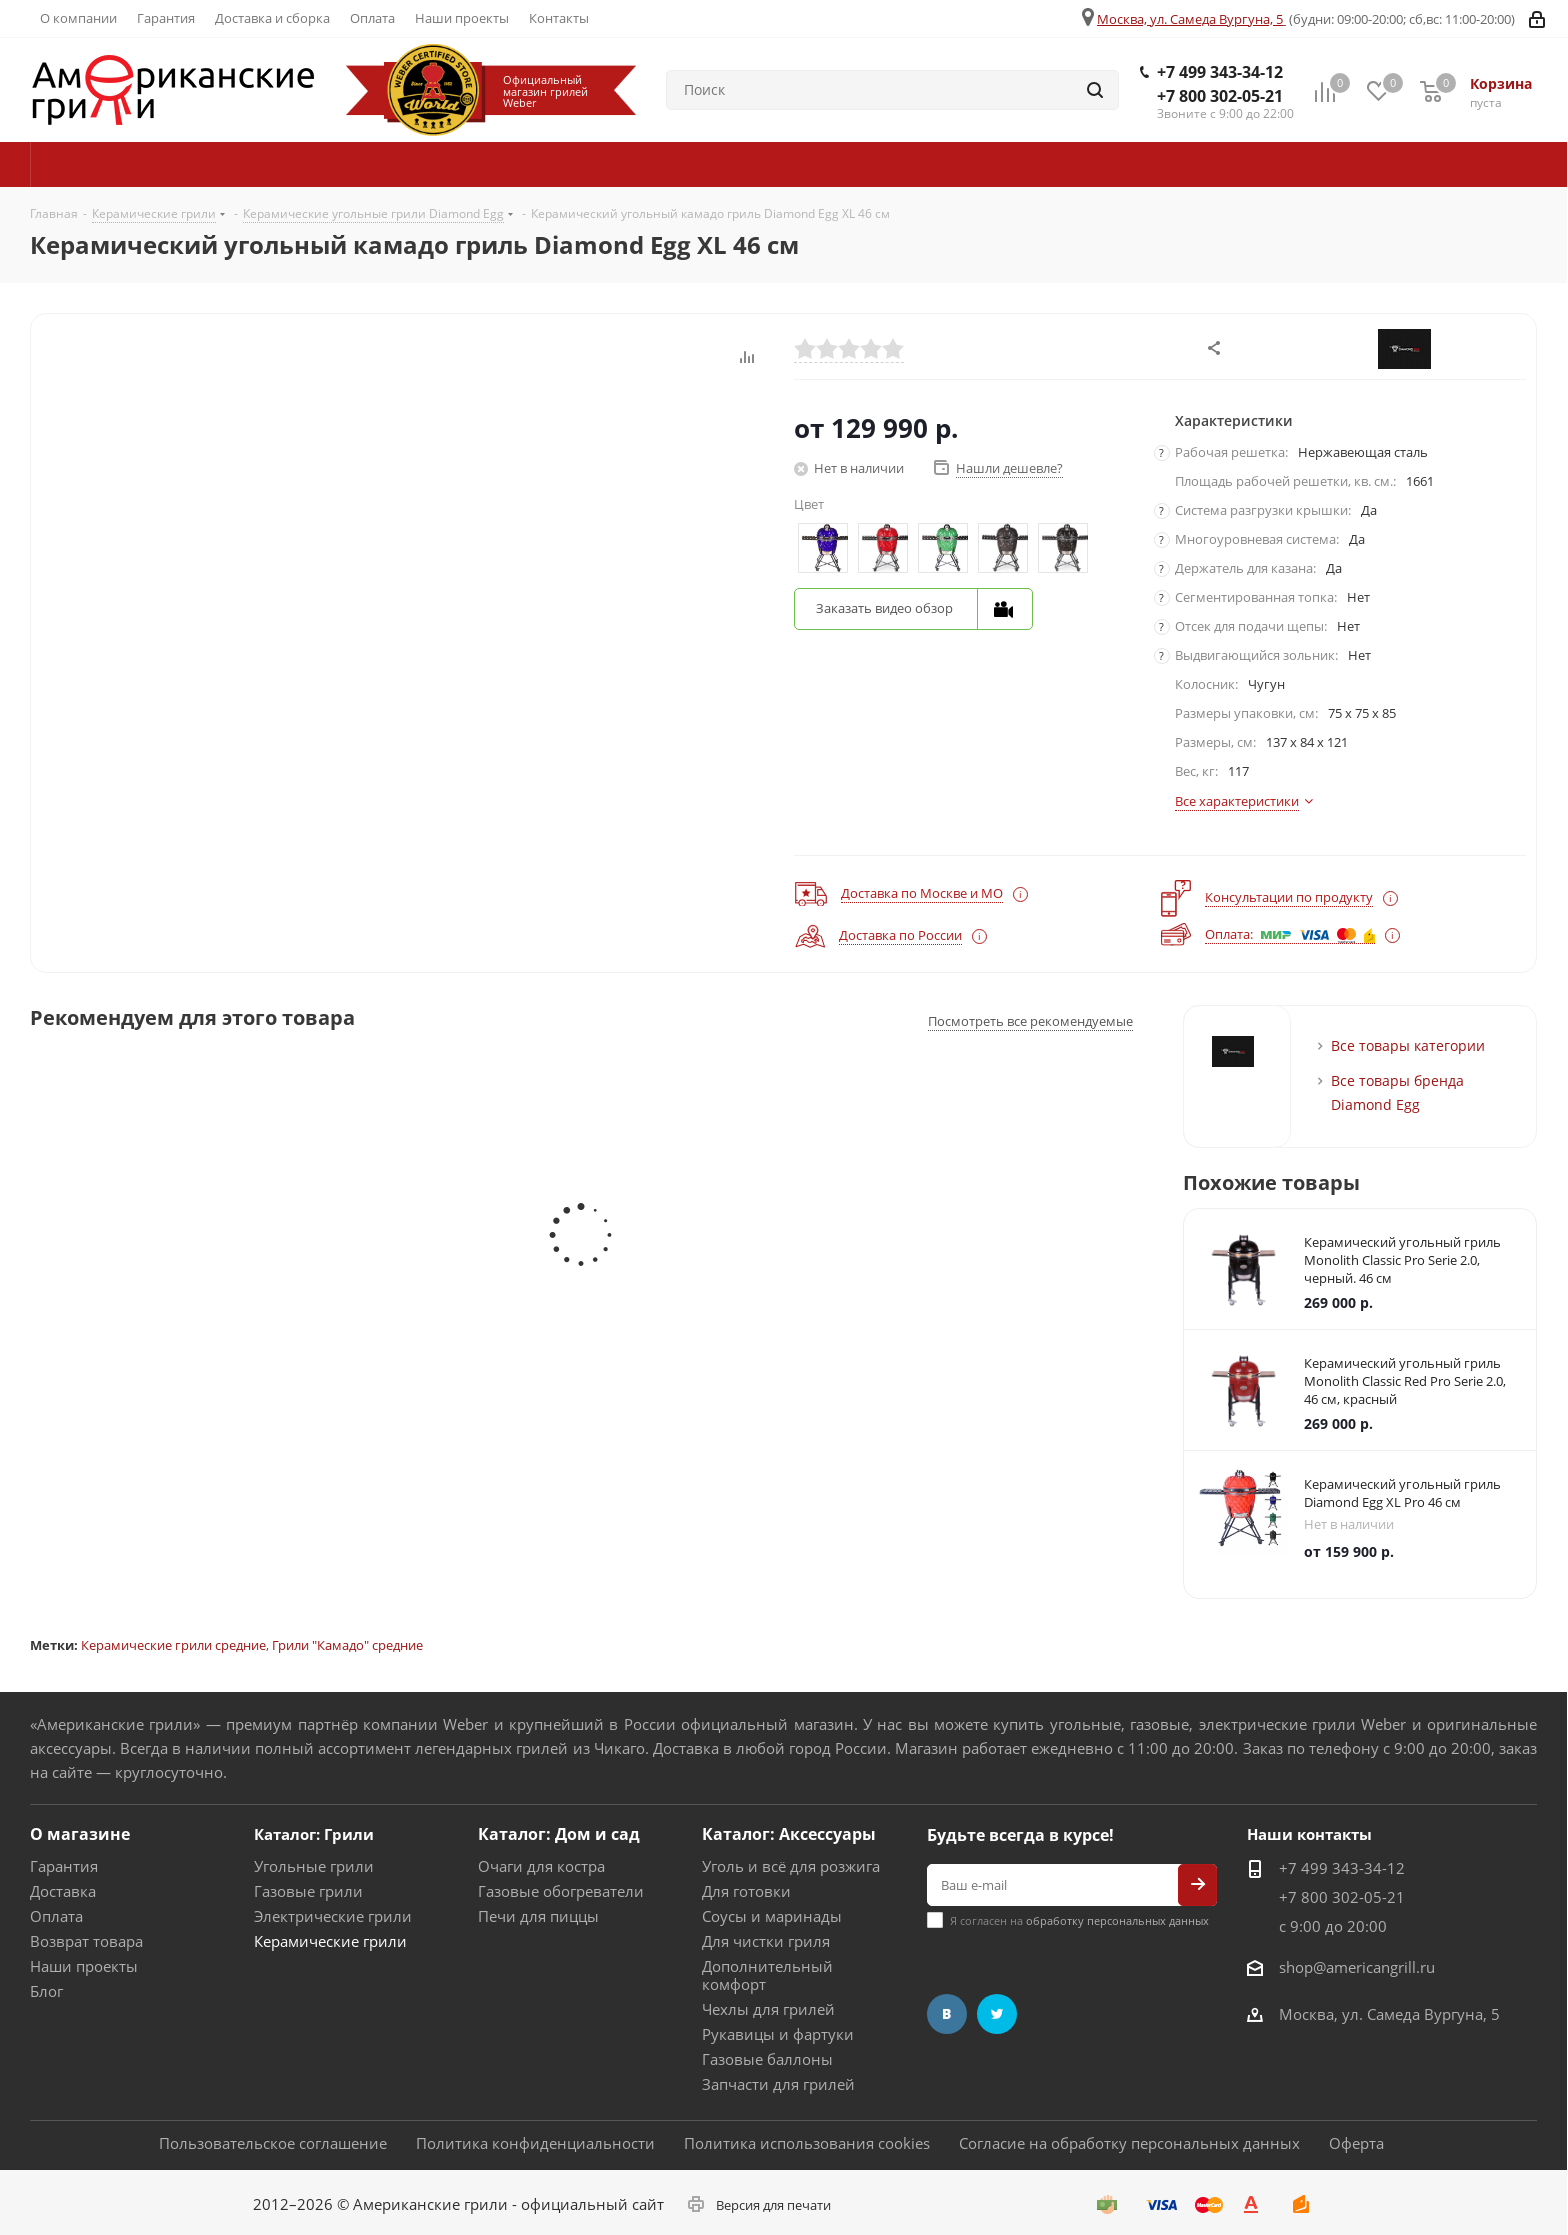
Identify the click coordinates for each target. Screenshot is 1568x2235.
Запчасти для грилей (778, 2084)
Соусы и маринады (772, 1916)
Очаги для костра (541, 1866)
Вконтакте (947, 2014)
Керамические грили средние (173, 1645)
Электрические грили (333, 1916)
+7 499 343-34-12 (1220, 72)
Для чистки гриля (766, 1941)
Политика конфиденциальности (535, 2143)
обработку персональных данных (1117, 1920)
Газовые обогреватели (561, 1891)
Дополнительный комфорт (767, 1975)
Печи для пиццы (538, 1916)
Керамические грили (330, 1941)
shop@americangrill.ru (1357, 1967)
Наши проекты (84, 1966)
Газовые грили (308, 1891)
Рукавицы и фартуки (778, 2034)
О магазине (80, 1834)
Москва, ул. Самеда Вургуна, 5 (1190, 19)
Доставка (63, 1891)
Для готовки (746, 1891)
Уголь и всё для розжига (791, 1866)
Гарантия (64, 1866)
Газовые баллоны (767, 2059)
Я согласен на (1079, 1920)
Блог (46, 1991)
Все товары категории (1408, 1045)
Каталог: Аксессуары (789, 1834)
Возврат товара (86, 1941)
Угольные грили (314, 1866)
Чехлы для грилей (768, 2009)
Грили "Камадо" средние (347, 1645)
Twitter (997, 2014)
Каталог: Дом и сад (559, 1834)
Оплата (56, 1916)
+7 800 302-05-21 (1220, 96)
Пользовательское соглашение (273, 2143)
